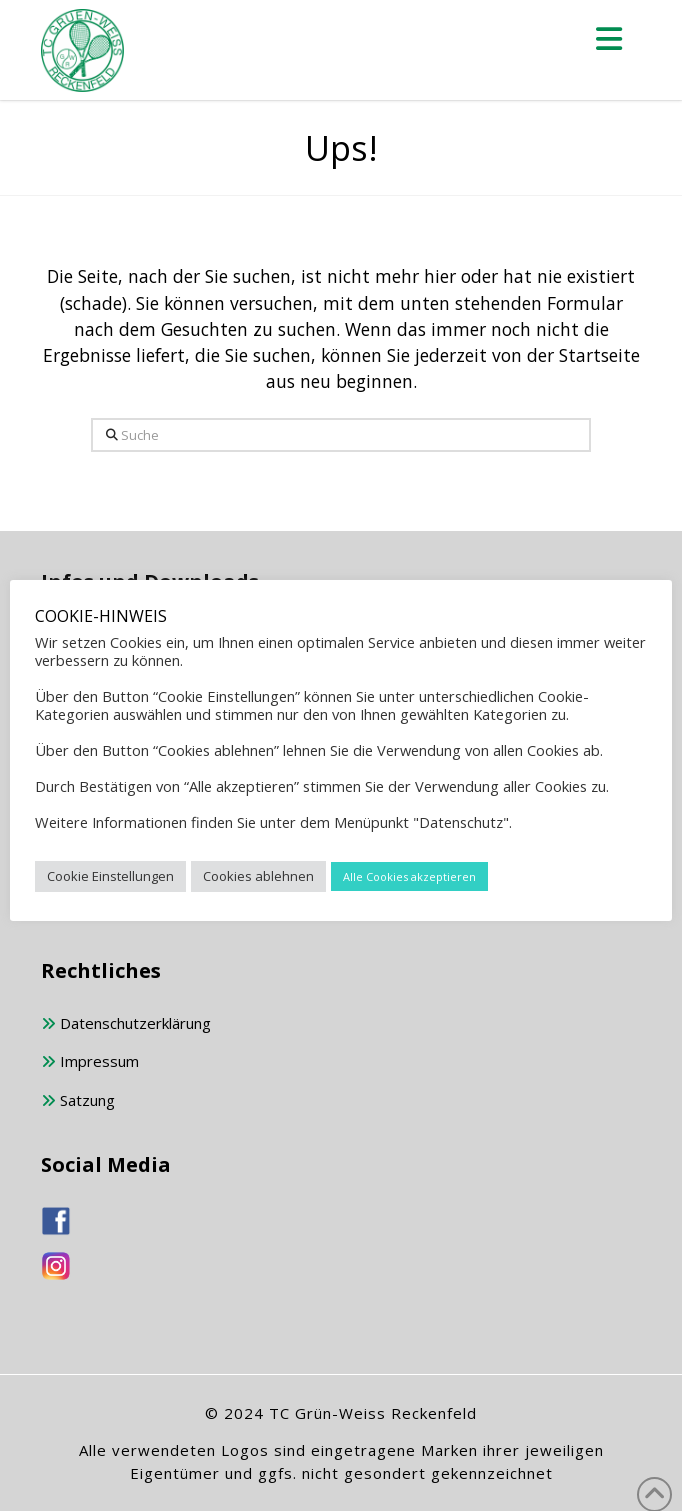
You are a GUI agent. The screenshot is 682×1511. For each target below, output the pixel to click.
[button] (610, 38)
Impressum (90, 1062)
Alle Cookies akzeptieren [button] (409, 876)
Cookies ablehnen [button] (258, 876)
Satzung (78, 1101)
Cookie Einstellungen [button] (110, 876)
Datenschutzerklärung (126, 1024)
